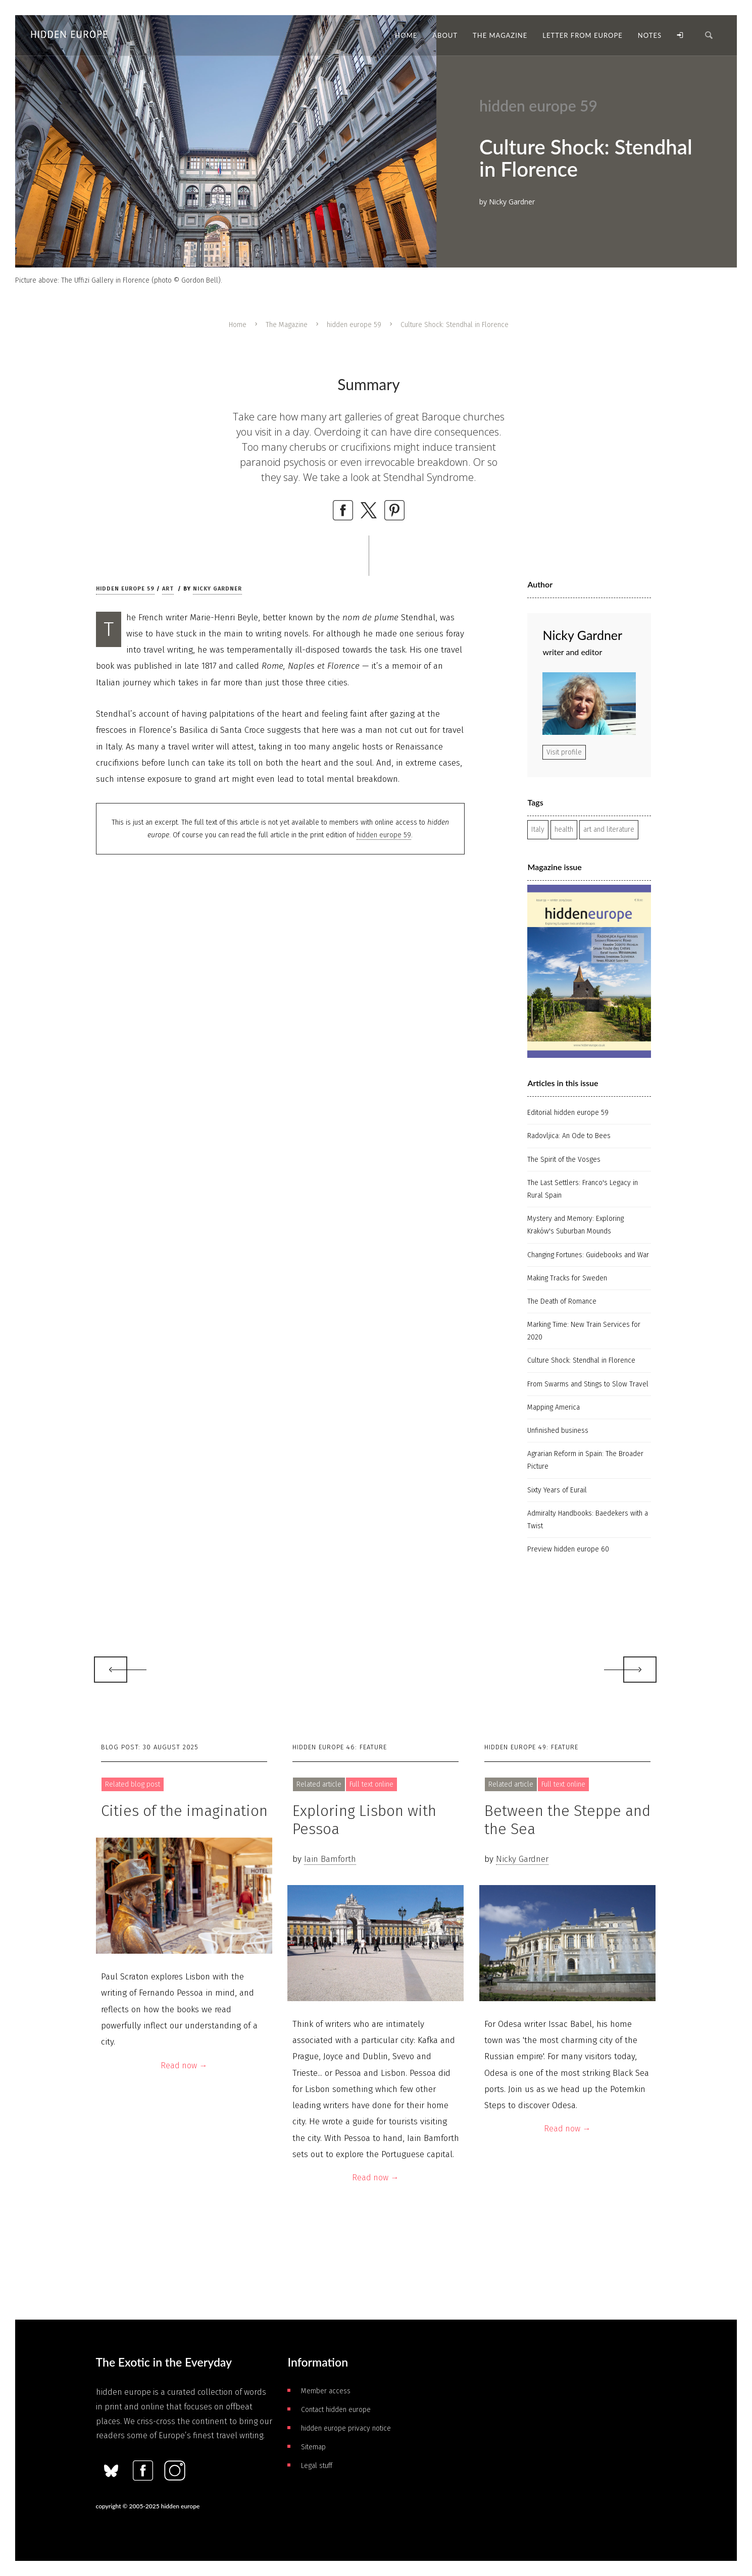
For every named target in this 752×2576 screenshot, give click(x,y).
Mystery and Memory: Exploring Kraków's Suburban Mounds (575, 1225)
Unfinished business (557, 1430)
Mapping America (553, 1407)
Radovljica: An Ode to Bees (569, 1136)
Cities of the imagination (184, 1811)
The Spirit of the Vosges (563, 1159)
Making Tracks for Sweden (567, 1278)
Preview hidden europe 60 (568, 1549)
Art (168, 588)
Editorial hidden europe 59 (568, 1112)
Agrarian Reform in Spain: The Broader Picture (585, 1460)
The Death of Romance (561, 1301)
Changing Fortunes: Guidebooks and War (588, 1255)
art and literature (608, 829)
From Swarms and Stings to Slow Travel (587, 1384)
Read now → (184, 2065)
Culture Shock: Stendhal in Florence (581, 1360)
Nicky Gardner (217, 588)
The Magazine (287, 324)
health (564, 829)
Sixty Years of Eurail (557, 1490)
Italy (537, 829)
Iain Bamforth (330, 1859)
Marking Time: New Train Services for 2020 (583, 1330)
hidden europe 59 (354, 324)
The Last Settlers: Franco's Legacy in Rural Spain (582, 1189)
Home (237, 324)
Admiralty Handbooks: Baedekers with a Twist (587, 1519)
